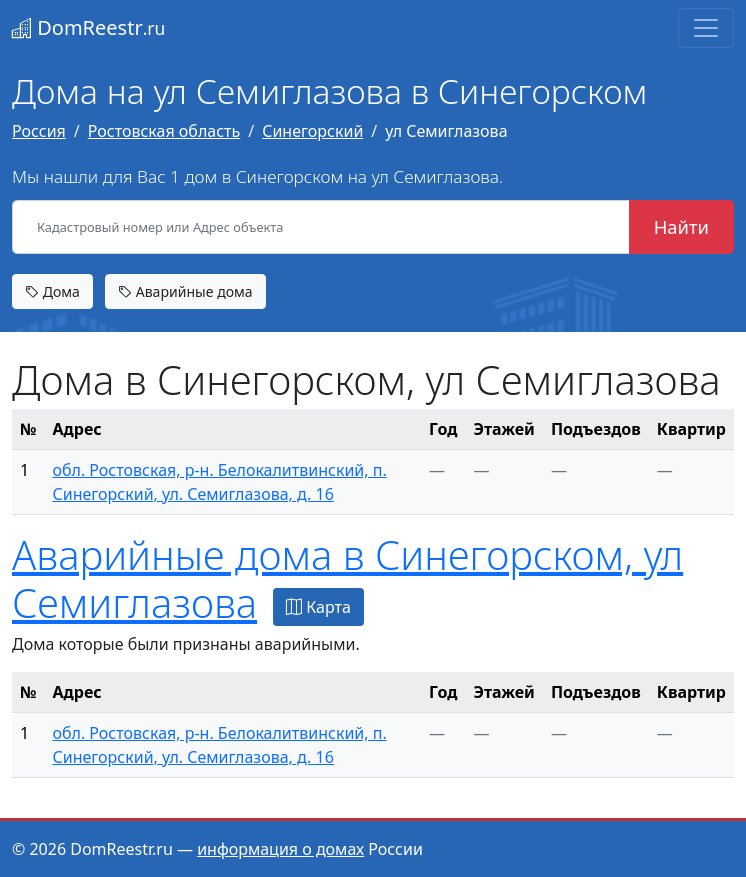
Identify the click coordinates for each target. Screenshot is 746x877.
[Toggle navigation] (706, 28)
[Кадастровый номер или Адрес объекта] (321, 227)
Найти (681, 226)
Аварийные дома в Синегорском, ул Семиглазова (347, 578)
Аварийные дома (185, 291)
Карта (318, 607)
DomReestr (88, 27)
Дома (52, 291)
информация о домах (280, 849)
